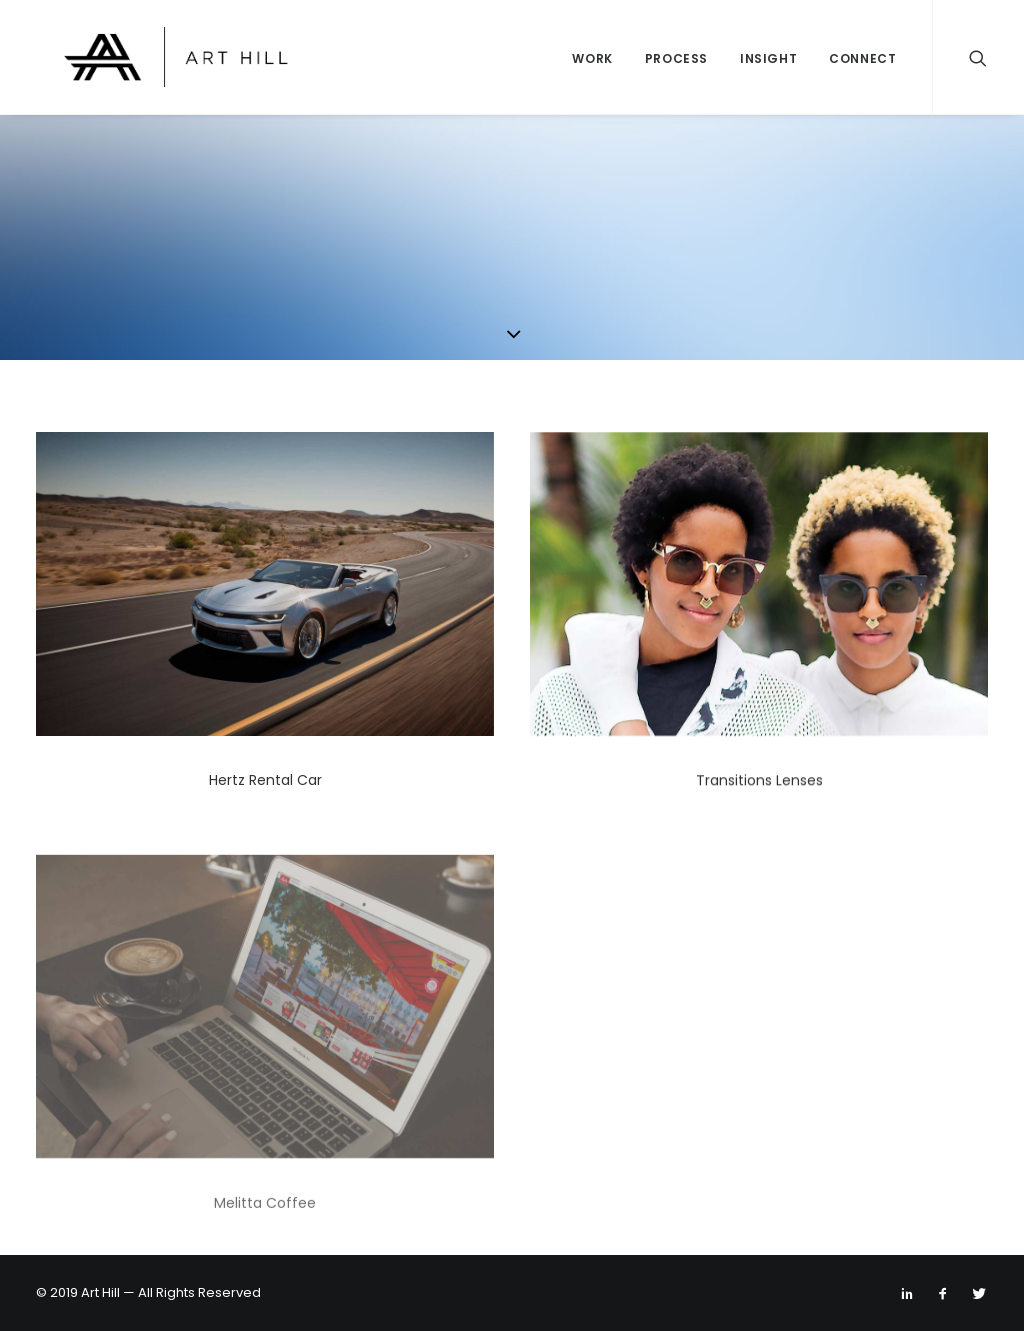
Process (676, 58)
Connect (862, 58)
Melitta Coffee (265, 1251)
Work (592, 58)
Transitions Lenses (759, 784)
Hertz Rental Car (265, 780)
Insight (768, 58)
